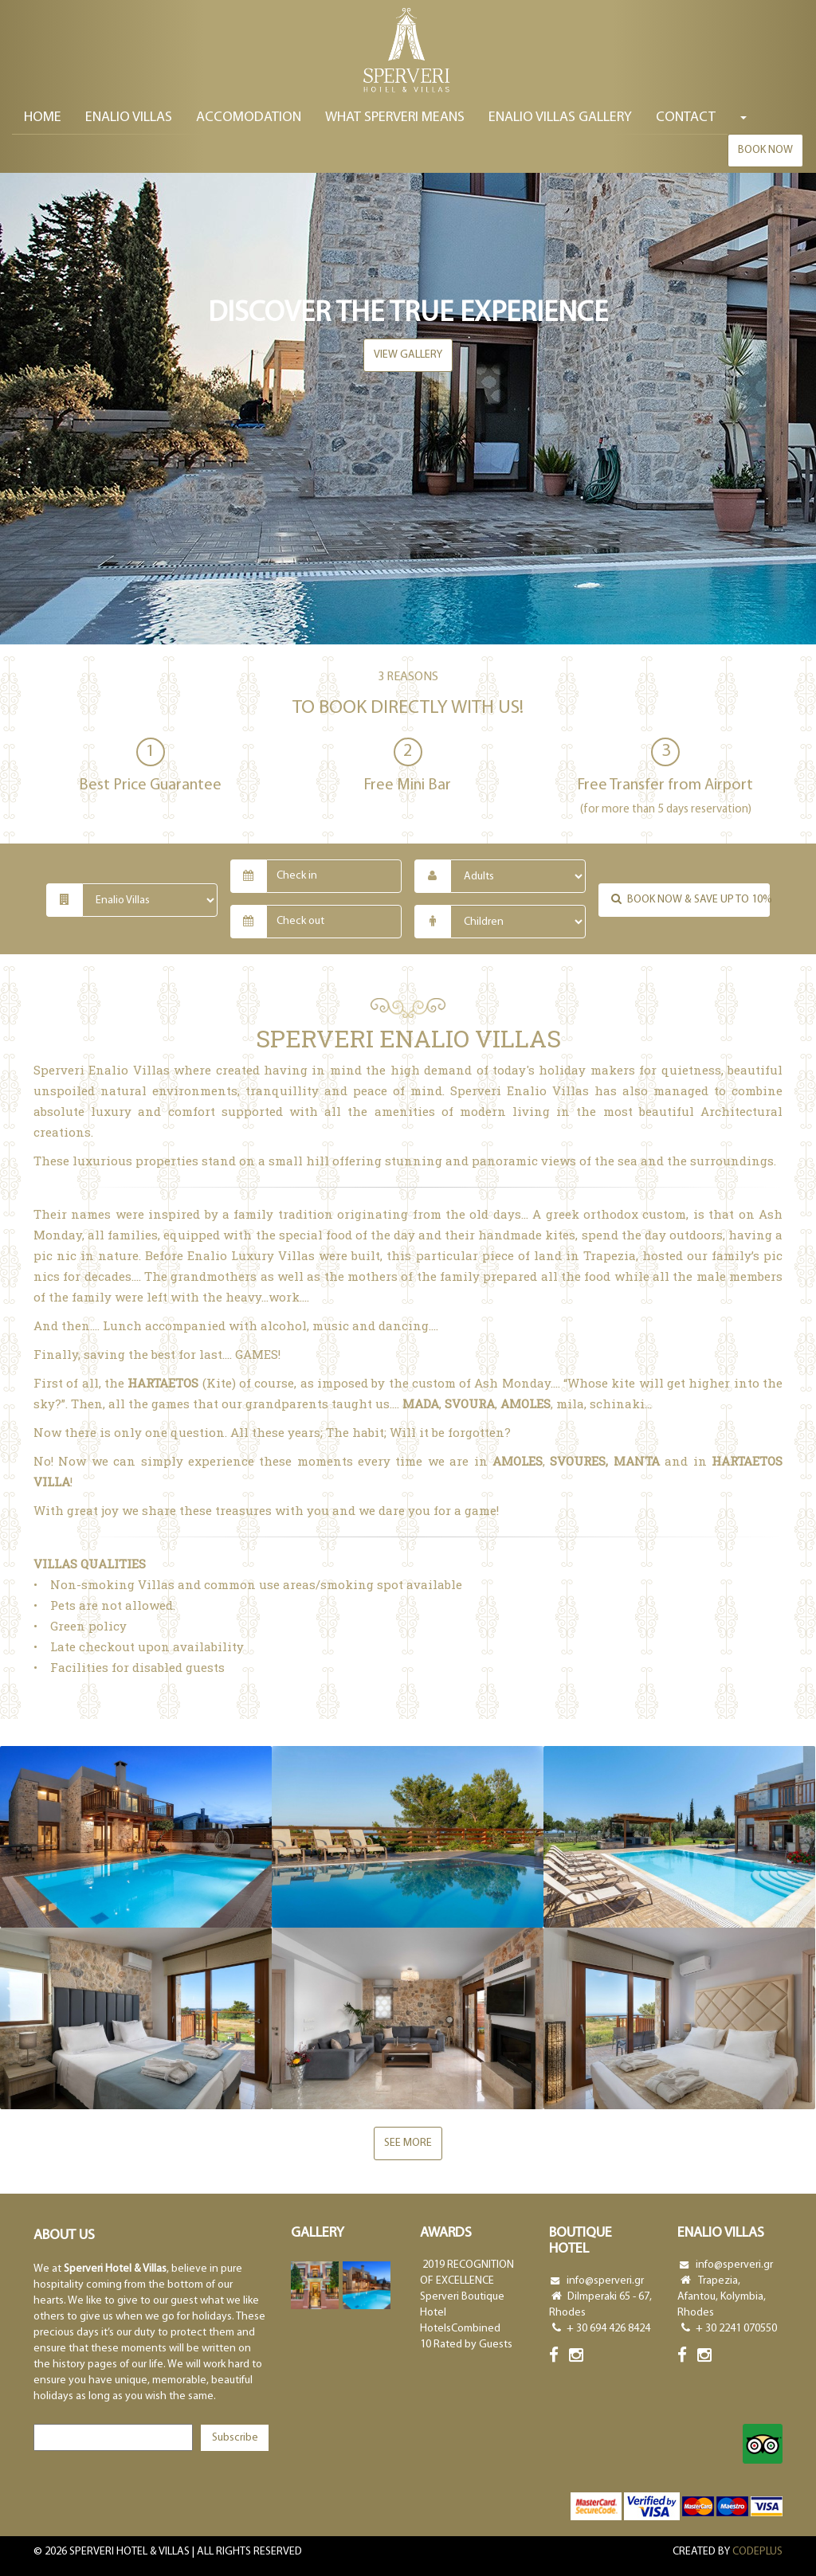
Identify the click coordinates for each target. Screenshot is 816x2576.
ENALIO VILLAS (128, 119)
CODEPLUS (757, 2552)
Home (42, 119)
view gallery (408, 355)
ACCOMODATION (248, 119)
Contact (686, 119)
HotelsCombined (460, 2329)
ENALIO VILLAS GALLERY (560, 119)
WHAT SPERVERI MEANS (395, 119)
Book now (765, 152)
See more (408, 2143)
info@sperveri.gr (605, 2281)
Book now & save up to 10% (689, 899)
